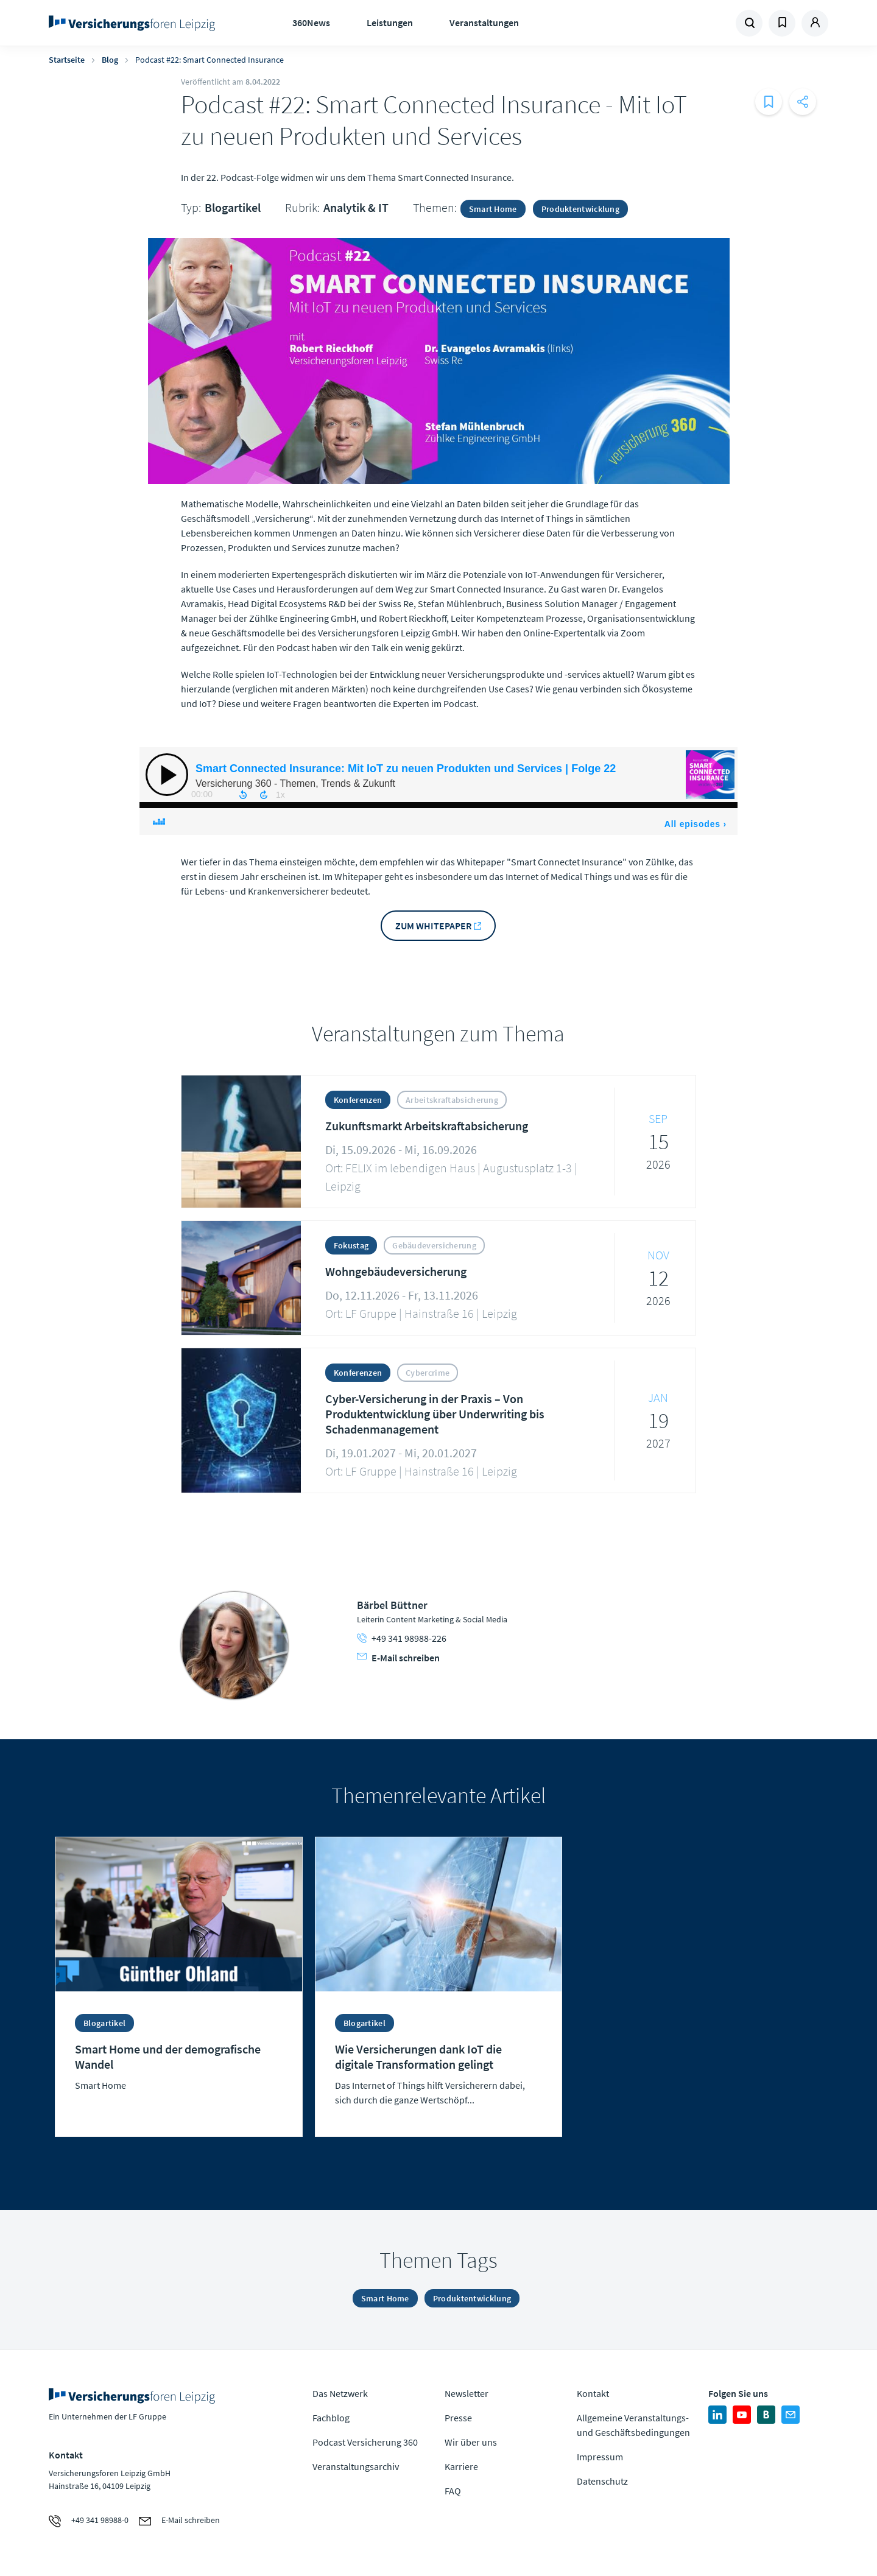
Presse (458, 2418)
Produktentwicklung (580, 208)
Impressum (600, 2457)
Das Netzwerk (340, 2393)
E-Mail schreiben (398, 1658)
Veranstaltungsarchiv (355, 2466)
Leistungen (390, 22)
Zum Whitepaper (433, 926)
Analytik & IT (356, 207)
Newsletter (466, 2393)
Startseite (67, 59)
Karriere (461, 2466)
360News (311, 22)
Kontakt (593, 2393)
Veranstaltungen (484, 22)
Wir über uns (471, 2442)
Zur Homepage (135, 23)
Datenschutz (602, 2481)
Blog (110, 59)
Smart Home (493, 208)
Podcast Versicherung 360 (365, 2442)
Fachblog (331, 2418)
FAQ (453, 2491)
